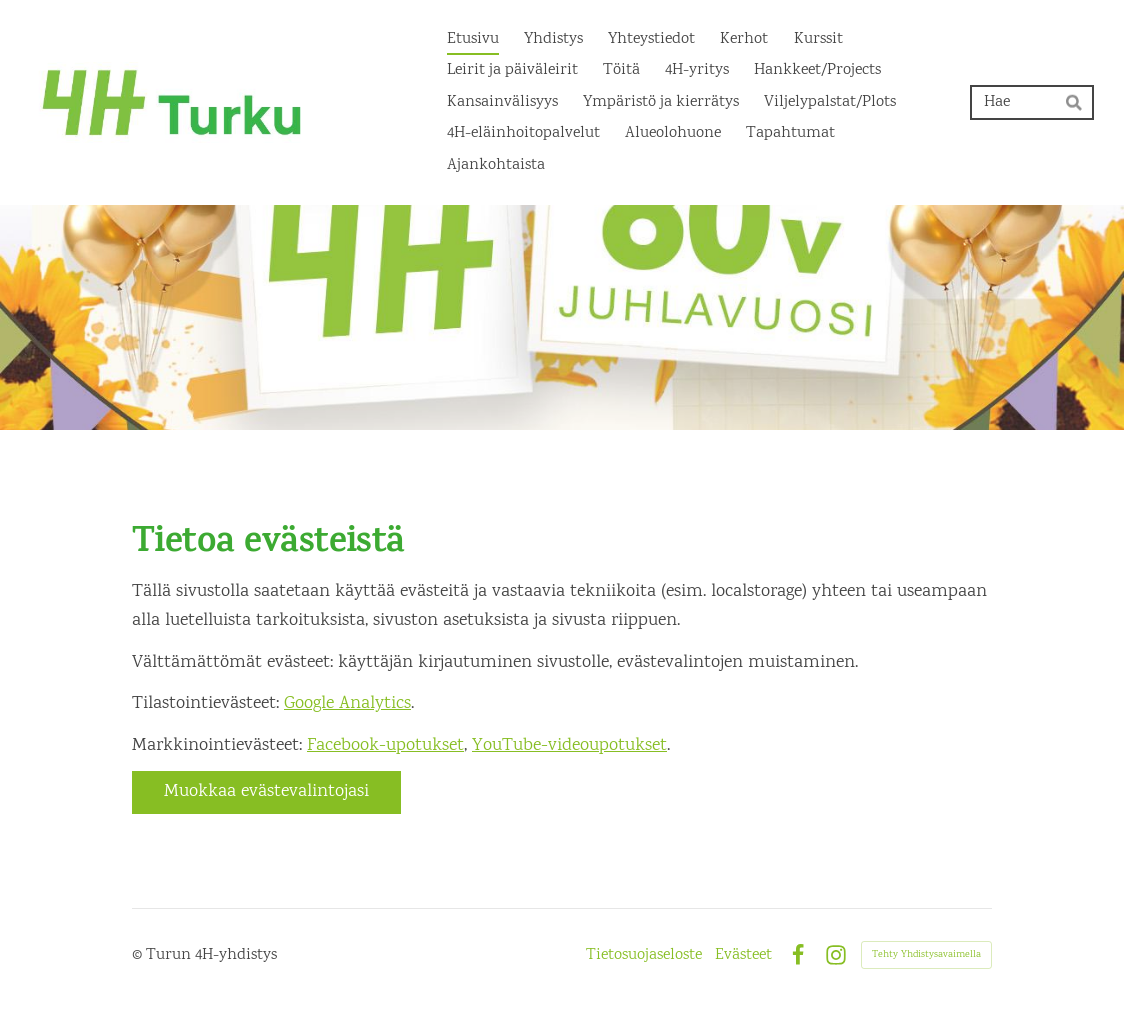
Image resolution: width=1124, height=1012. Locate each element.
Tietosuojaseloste (644, 956)
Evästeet (743, 956)
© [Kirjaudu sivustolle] (139, 955)
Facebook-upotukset (385, 746)
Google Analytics (347, 704)
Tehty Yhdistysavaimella (926, 955)
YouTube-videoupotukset (569, 746)
